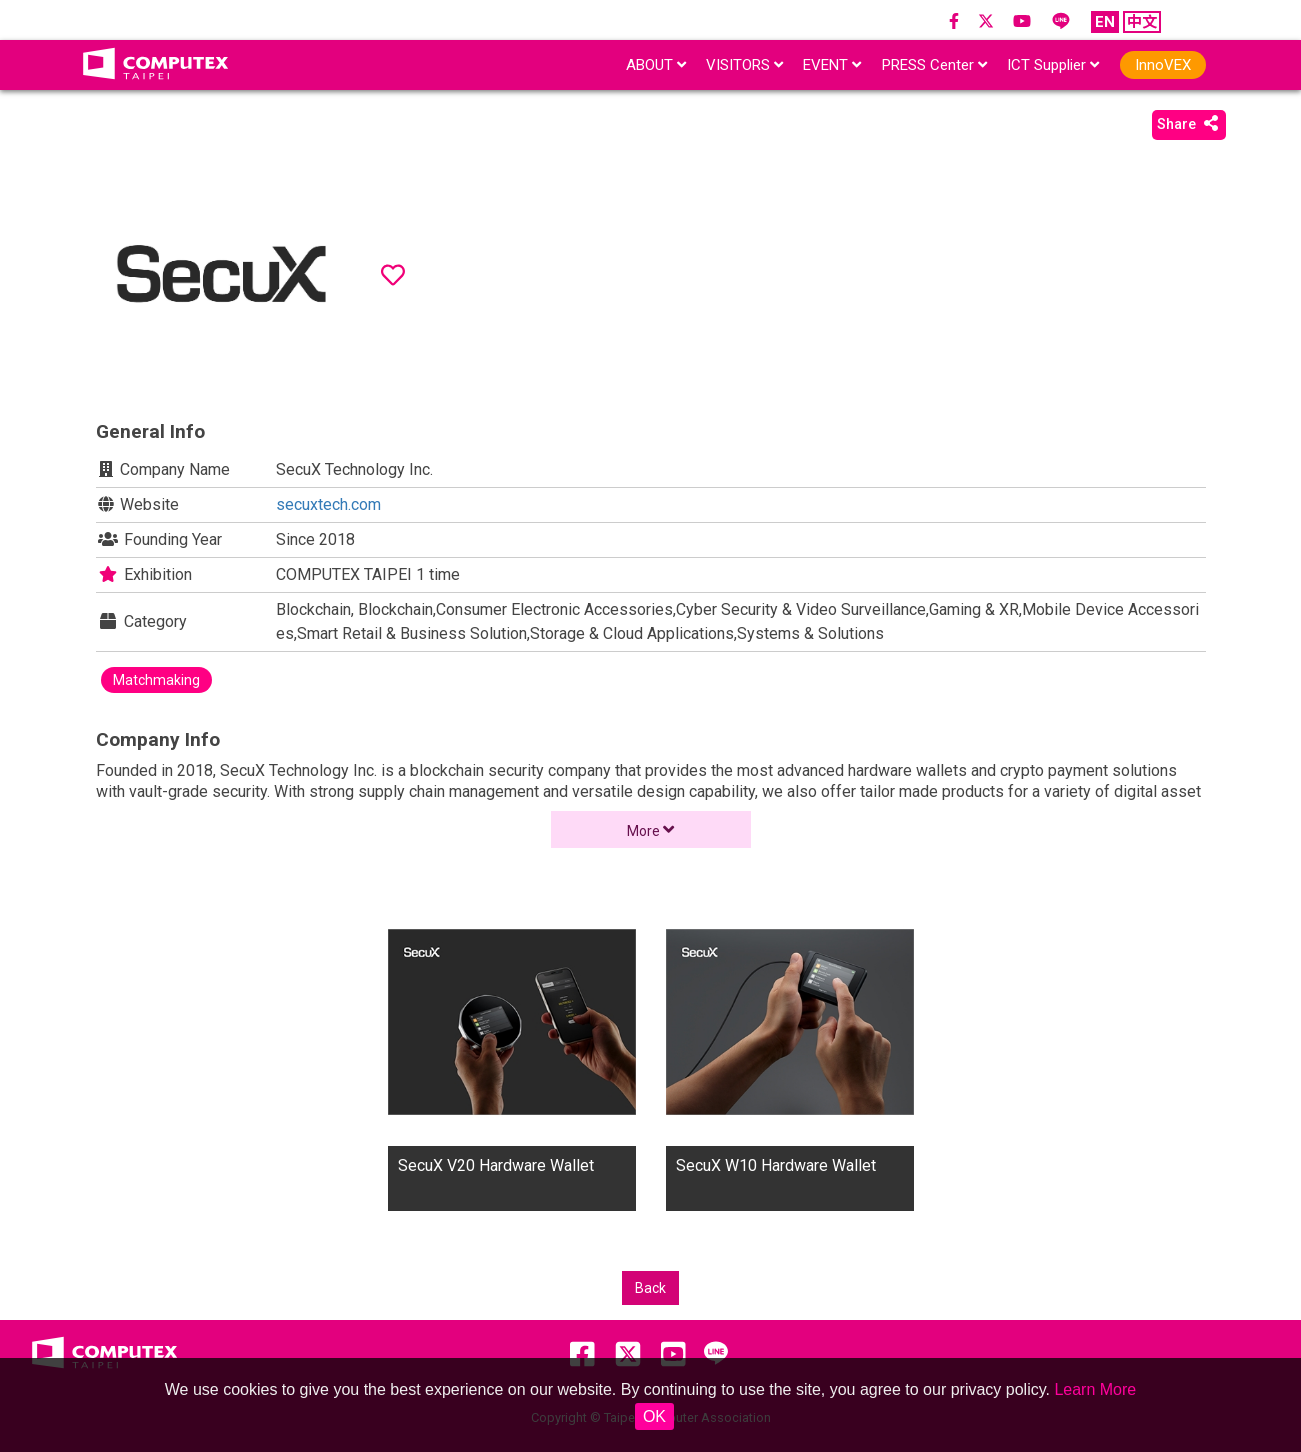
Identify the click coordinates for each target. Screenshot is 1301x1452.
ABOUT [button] (656, 65)
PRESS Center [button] (934, 65)
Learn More (1095, 1389)
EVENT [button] (832, 65)
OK (654, 1416)
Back (650, 1288)
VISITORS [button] (744, 65)
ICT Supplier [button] (1053, 65)
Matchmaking (156, 680)
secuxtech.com (328, 504)
